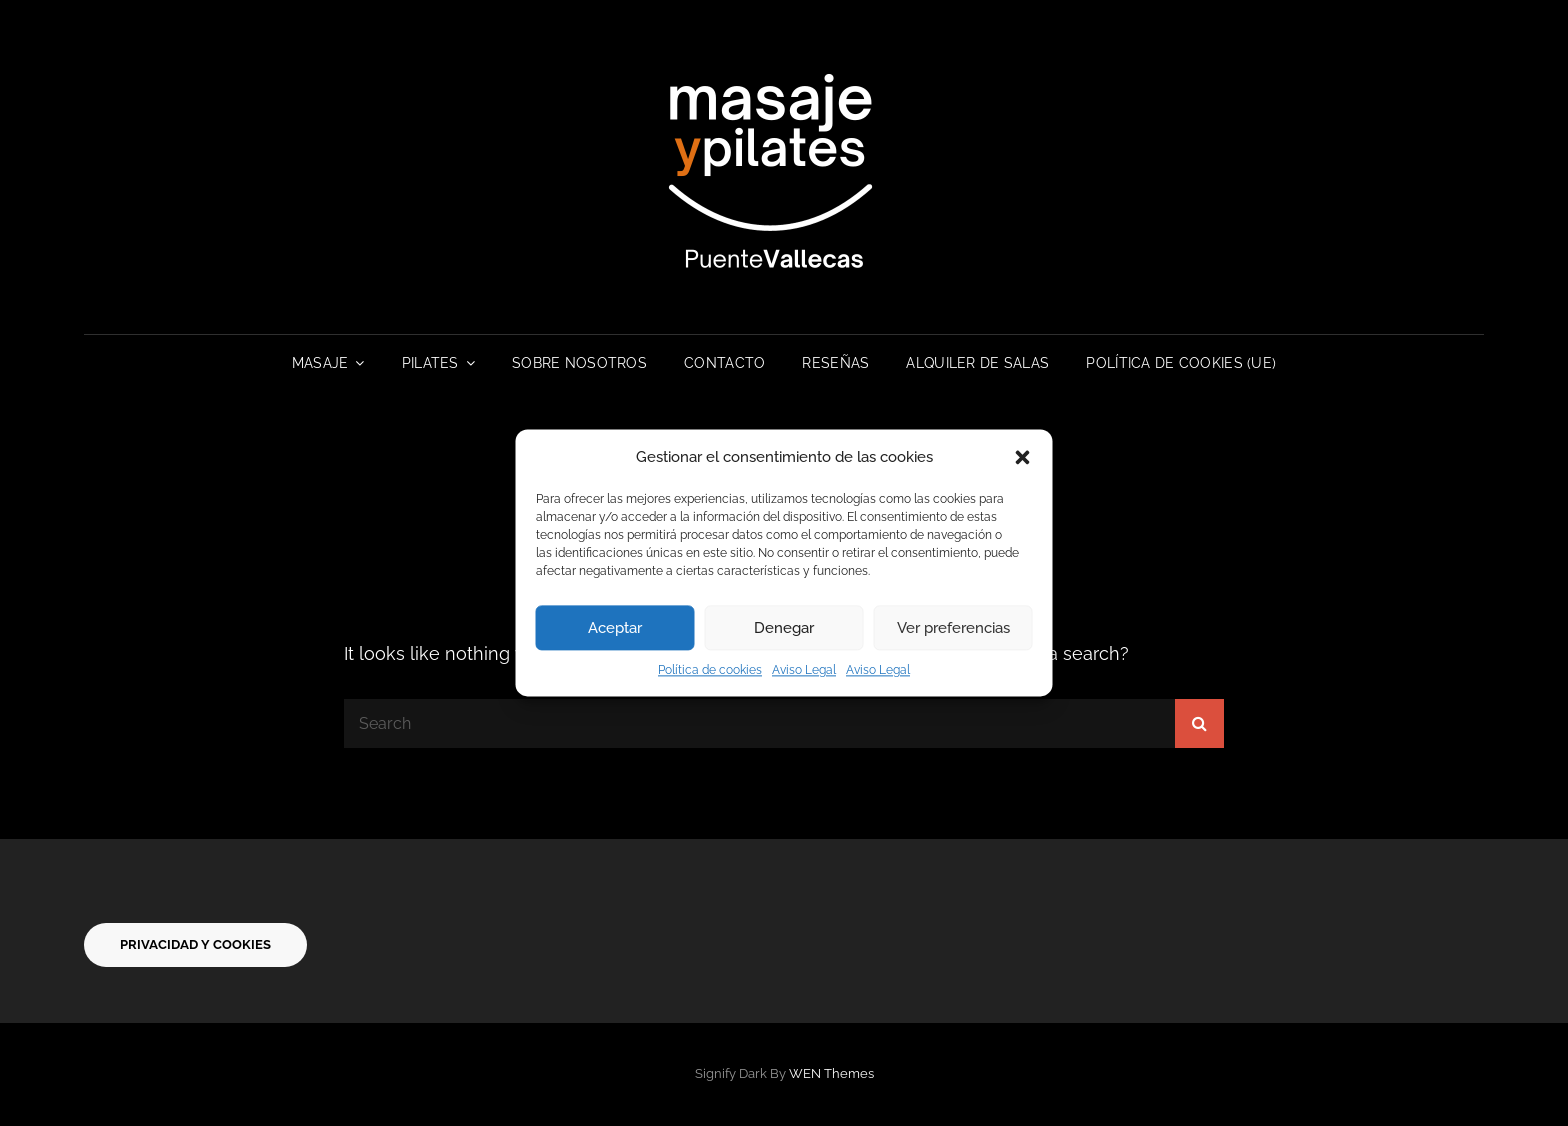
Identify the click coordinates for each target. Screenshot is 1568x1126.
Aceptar (615, 628)
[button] (1023, 458)
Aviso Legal (804, 671)
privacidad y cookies (195, 944)
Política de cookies (710, 671)
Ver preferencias (953, 628)
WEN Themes (831, 1073)
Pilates (430, 363)
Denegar (784, 628)
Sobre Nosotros (579, 363)
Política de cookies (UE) (1181, 363)
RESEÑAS (835, 363)
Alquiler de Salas (977, 363)
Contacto (724, 363)
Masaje (320, 363)
